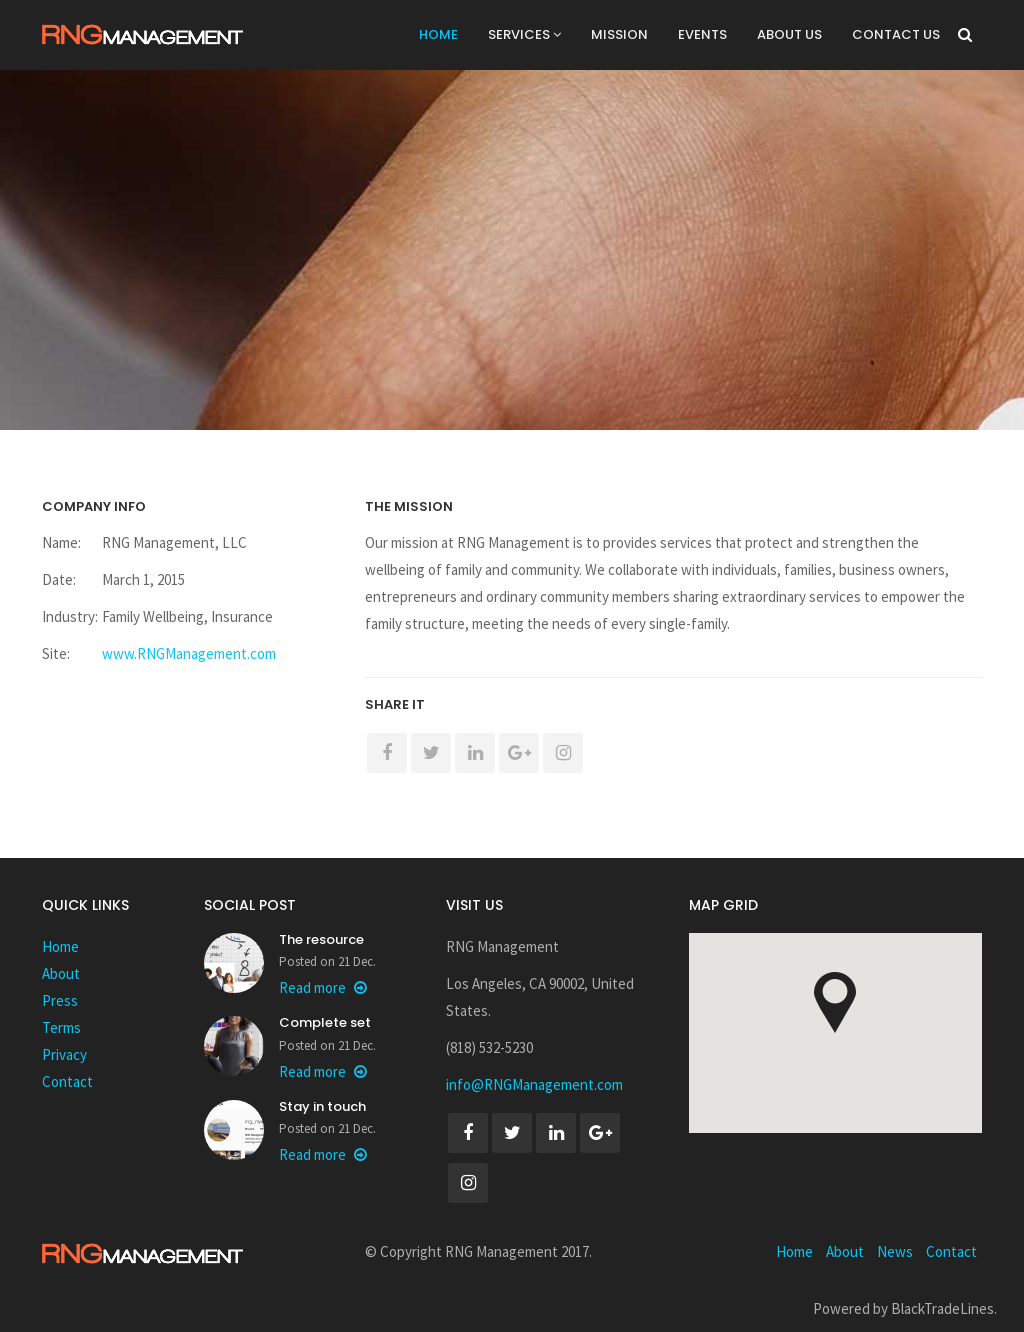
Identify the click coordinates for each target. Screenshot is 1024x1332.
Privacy (64, 1054)
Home (438, 34)
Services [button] (524, 34)
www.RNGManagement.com (189, 653)
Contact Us (896, 34)
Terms (61, 1027)
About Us (789, 34)
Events (702, 34)
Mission (619, 34)
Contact (67, 1081)
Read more (323, 987)
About (61, 973)
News (895, 1251)
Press (60, 1000)
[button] (835, 1002)
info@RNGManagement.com (534, 1084)
